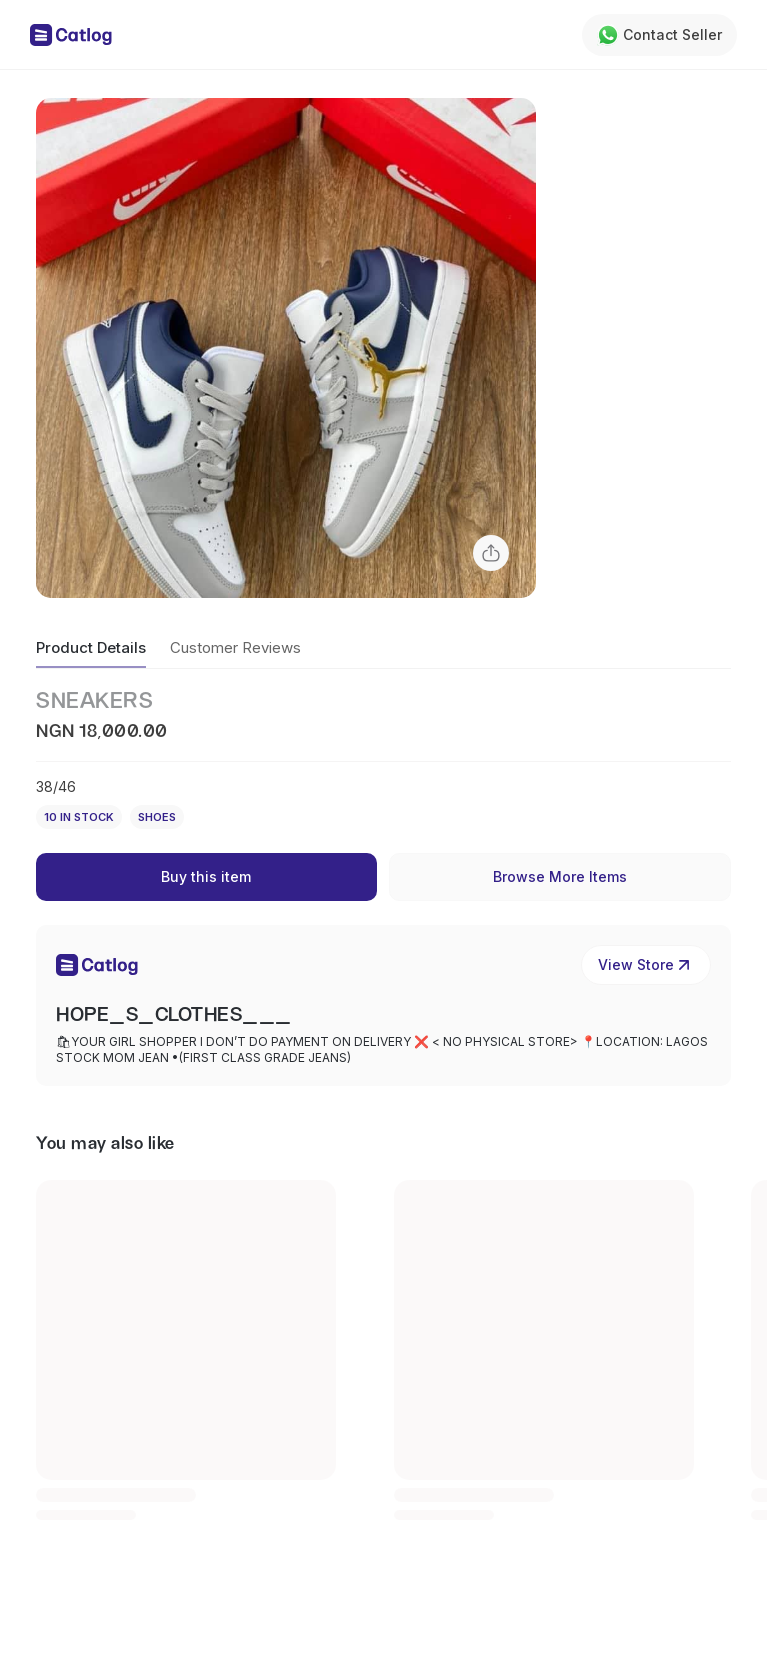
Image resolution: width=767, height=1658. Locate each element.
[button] (286, 348)
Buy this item (206, 876)
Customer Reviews (235, 647)
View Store (646, 965)
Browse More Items (560, 876)
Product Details (91, 647)
